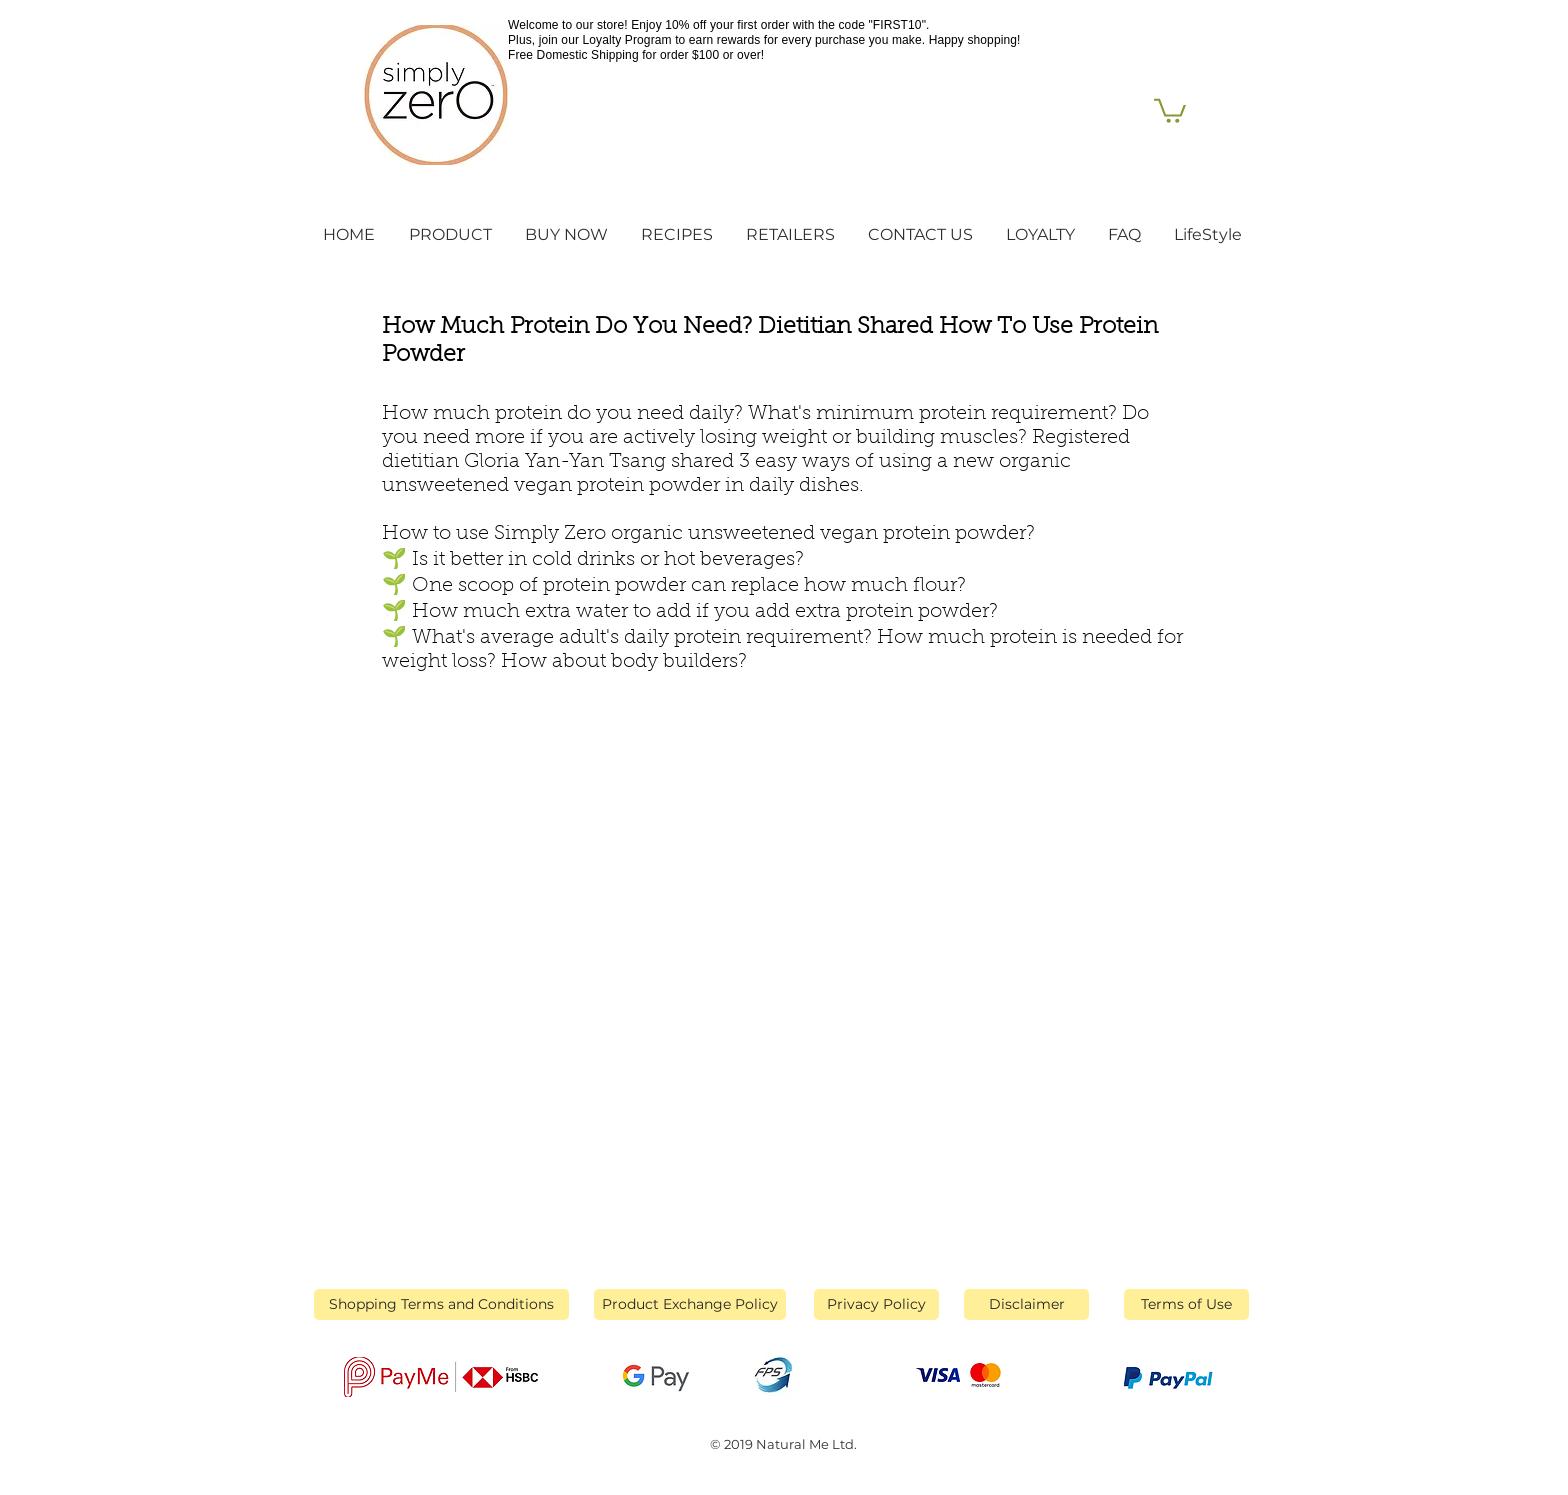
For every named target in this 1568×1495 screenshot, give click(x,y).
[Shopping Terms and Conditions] (441, 1304)
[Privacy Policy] (876, 1304)
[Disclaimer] (1026, 1304)
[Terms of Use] (1186, 1304)
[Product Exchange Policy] (690, 1304)
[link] (1170, 109)
